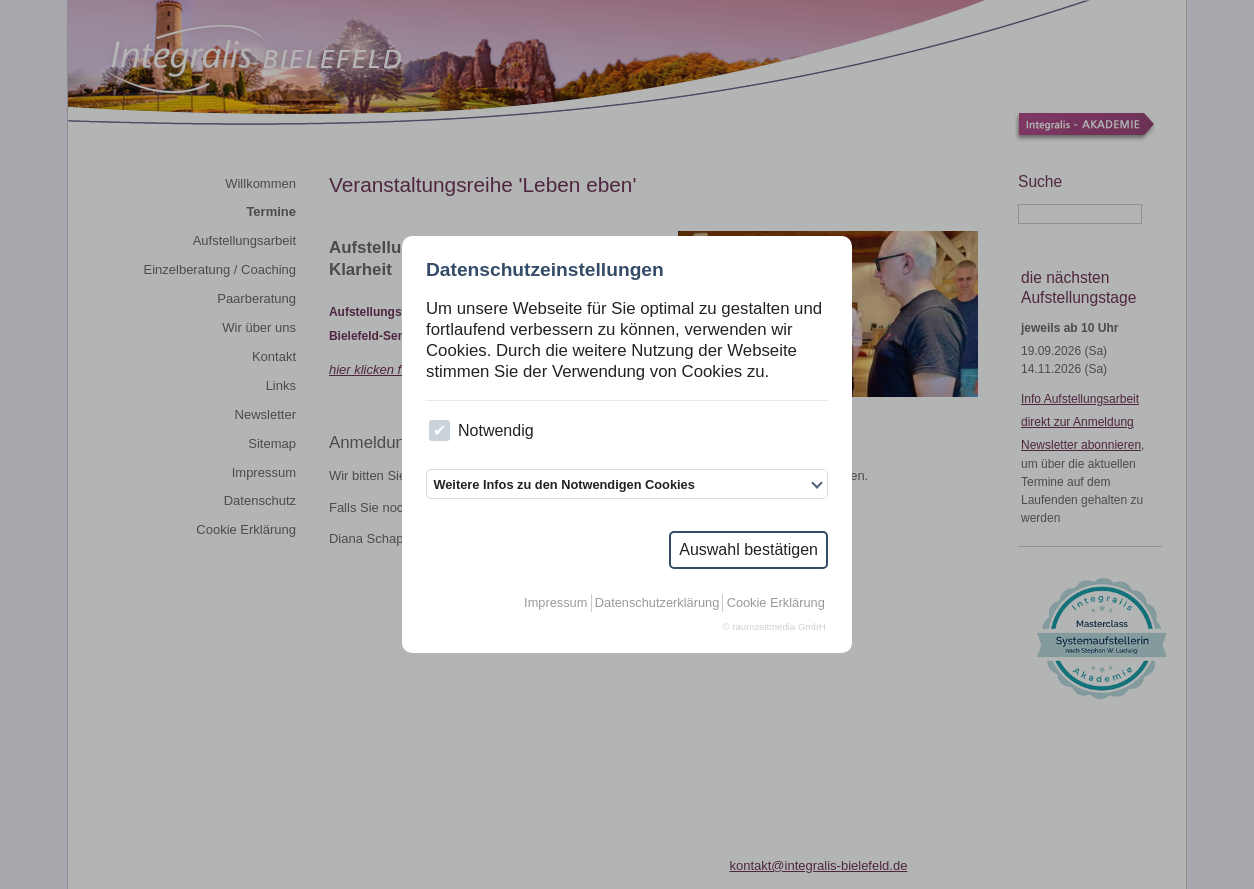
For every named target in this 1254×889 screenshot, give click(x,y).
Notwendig (481, 430)
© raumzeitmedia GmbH (774, 626)
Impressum (555, 602)
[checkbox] (439, 430)
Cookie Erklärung (776, 602)
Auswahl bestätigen (748, 549)
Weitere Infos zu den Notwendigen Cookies (563, 484)
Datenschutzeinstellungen (545, 269)
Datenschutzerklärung (657, 602)
